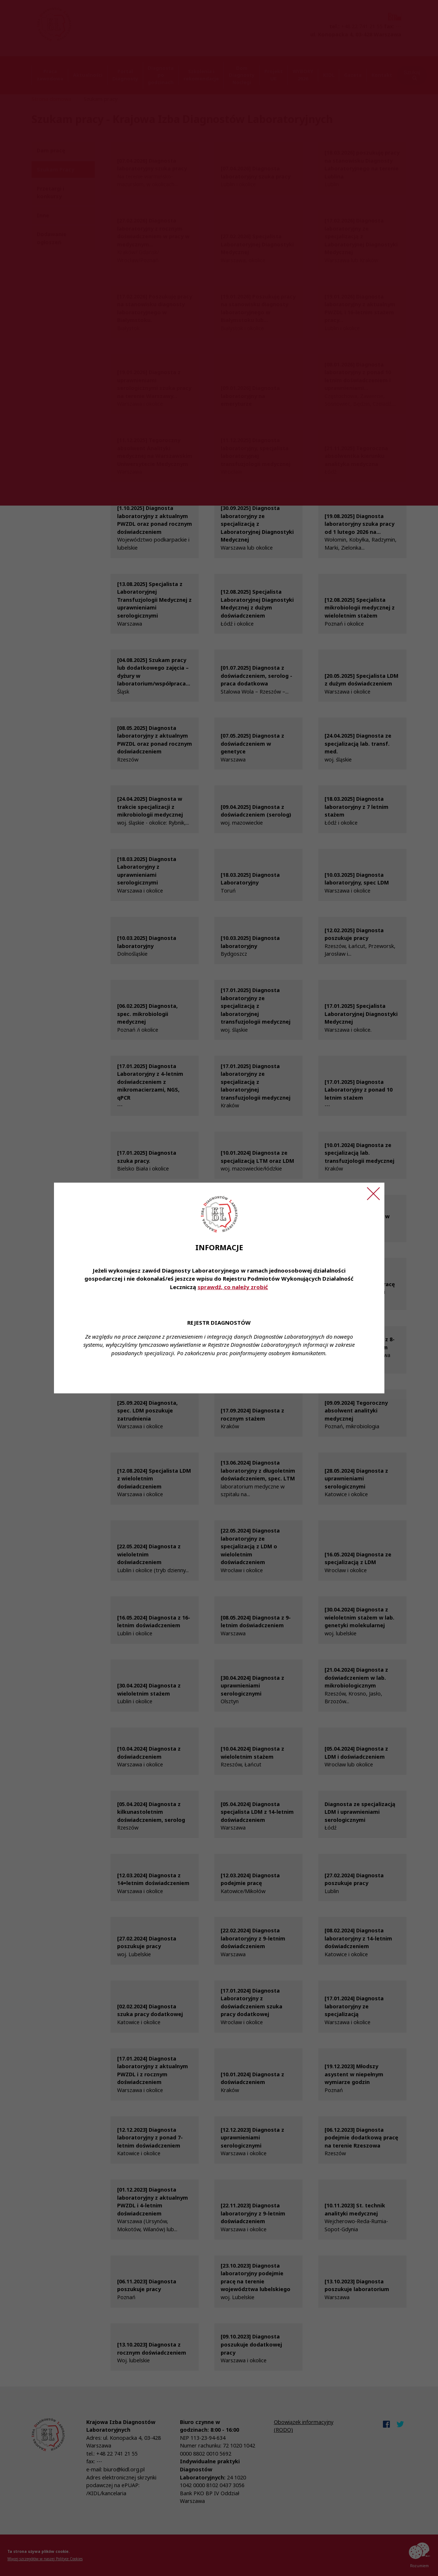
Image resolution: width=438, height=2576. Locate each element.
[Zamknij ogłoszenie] (373, 1194)
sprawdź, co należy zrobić (233, 1287)
